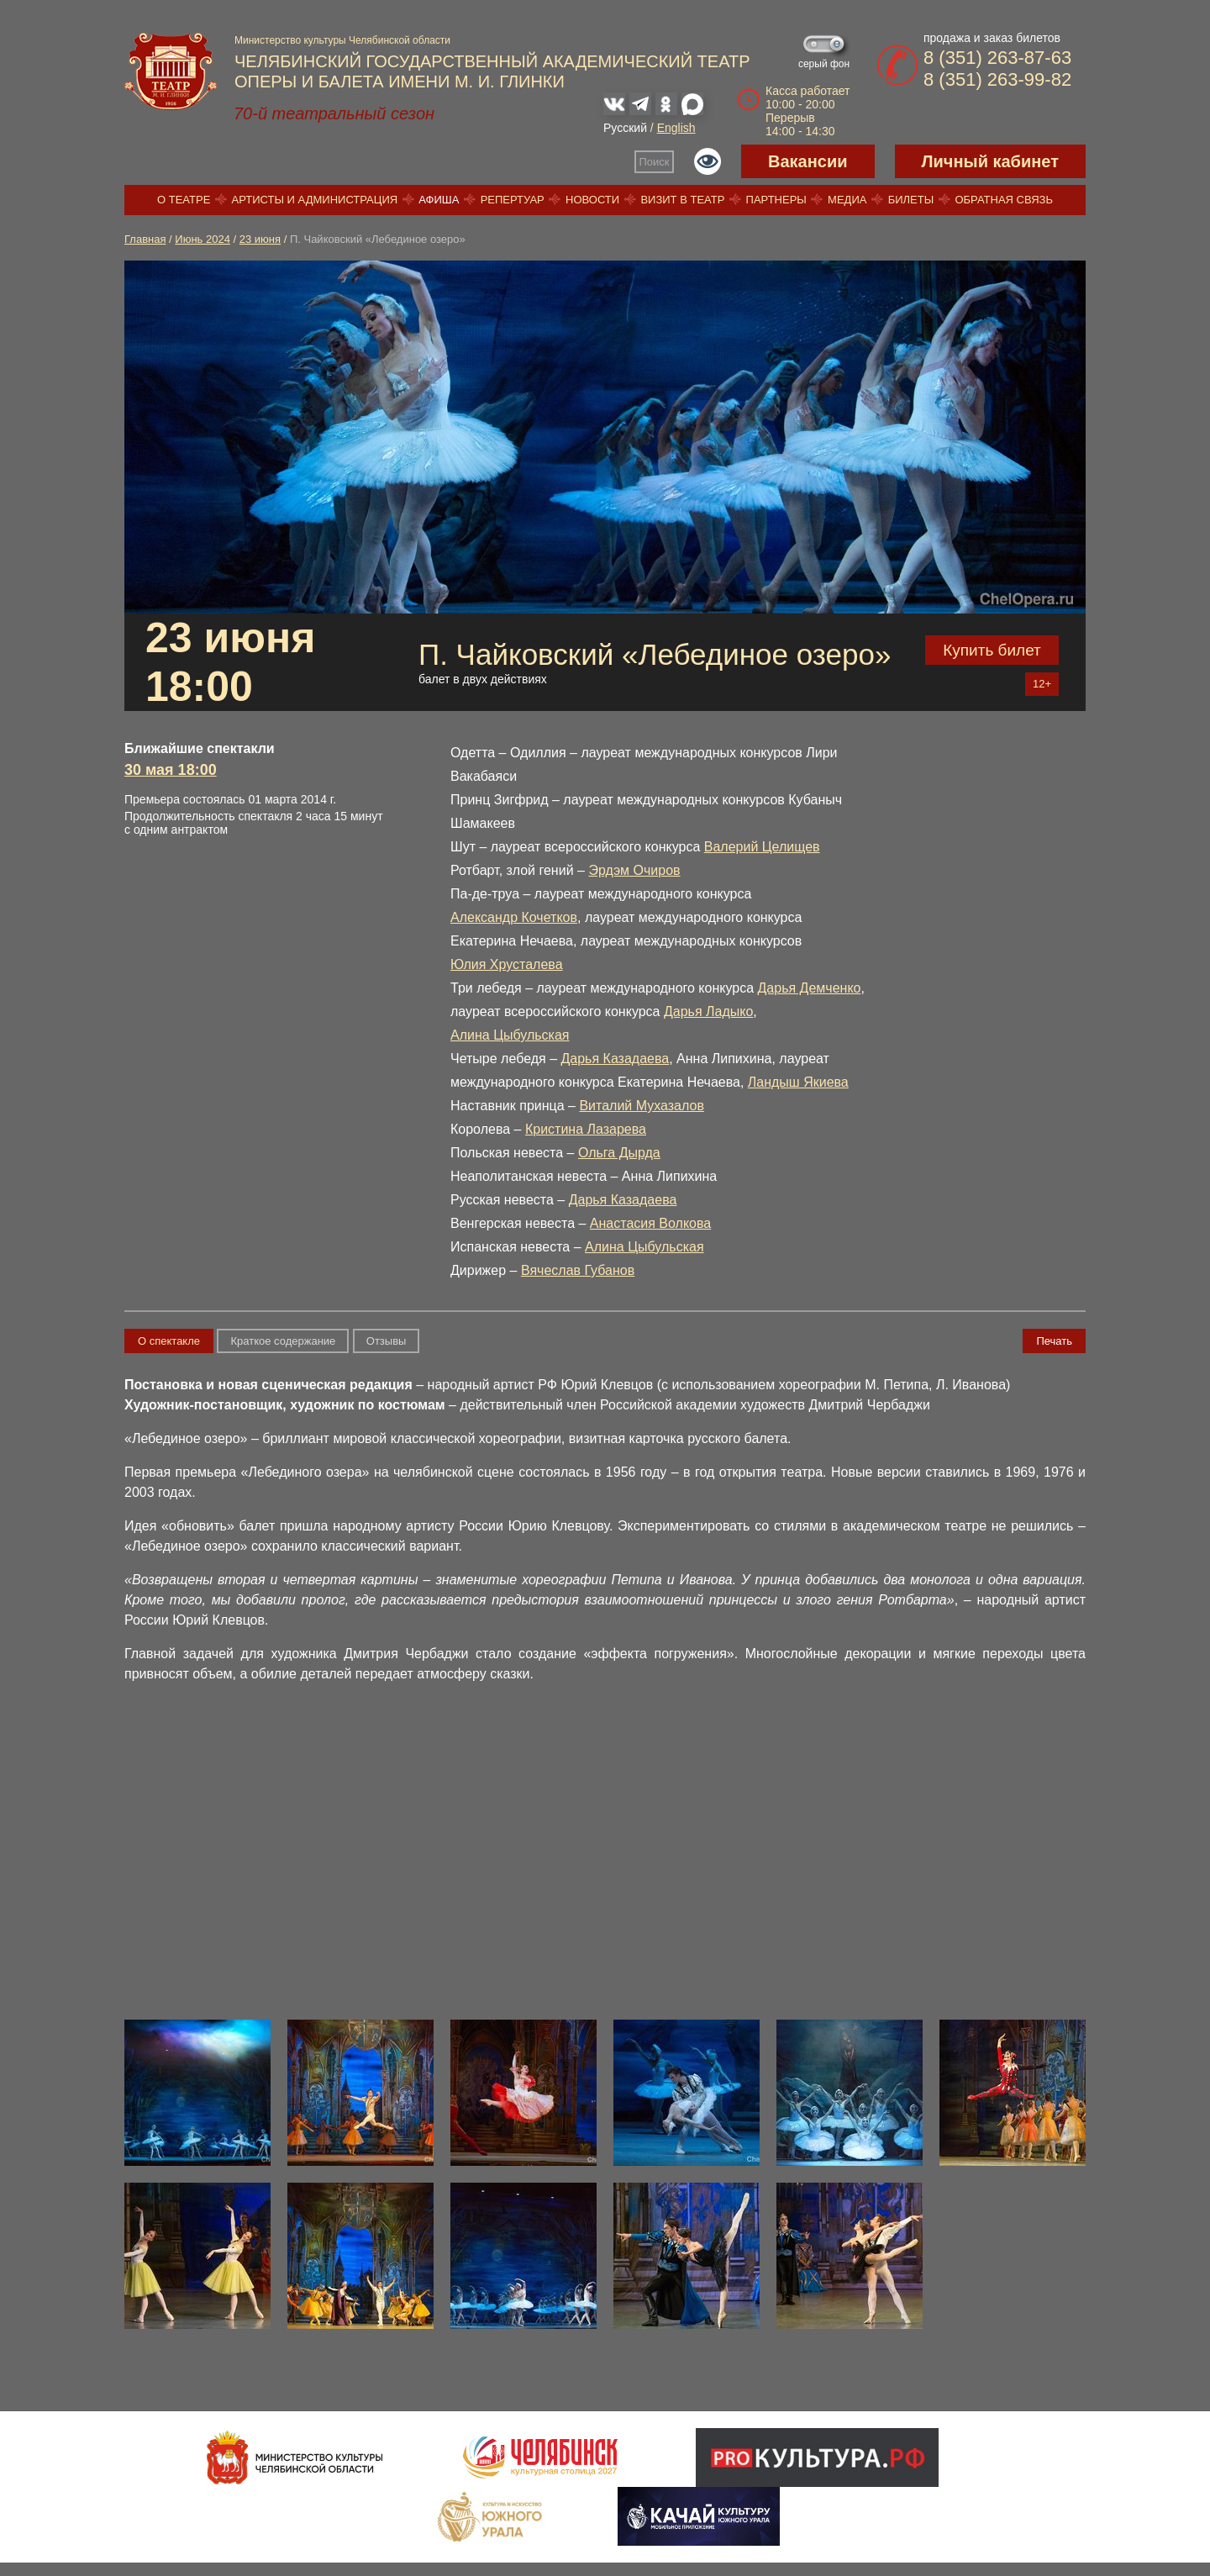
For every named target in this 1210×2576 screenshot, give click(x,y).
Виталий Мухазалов (641, 1105)
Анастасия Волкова (650, 1223)
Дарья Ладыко (708, 1011)
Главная (145, 239)
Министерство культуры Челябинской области (342, 40)
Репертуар (512, 199)
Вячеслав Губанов (577, 1270)
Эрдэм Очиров (634, 870)
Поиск (654, 161)
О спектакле (169, 1341)
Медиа (847, 199)
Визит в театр (682, 199)
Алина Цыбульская (510, 1035)
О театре (183, 199)
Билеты (911, 199)
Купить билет (992, 650)
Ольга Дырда (619, 1153)
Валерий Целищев (762, 847)
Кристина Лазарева (585, 1129)
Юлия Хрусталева (506, 964)
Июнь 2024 (202, 239)
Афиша (438, 199)
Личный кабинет (990, 161)
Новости (592, 199)
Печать (1054, 1341)
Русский (625, 127)
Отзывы (386, 1341)
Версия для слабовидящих (707, 161)
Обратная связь (1004, 199)
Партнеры (776, 199)
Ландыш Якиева (798, 1082)
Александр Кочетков (513, 917)
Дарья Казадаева (614, 1058)
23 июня (260, 239)
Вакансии (808, 161)
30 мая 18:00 (170, 769)
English (676, 127)
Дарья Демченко (809, 988)
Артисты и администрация (315, 199)
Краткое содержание (282, 1341)
